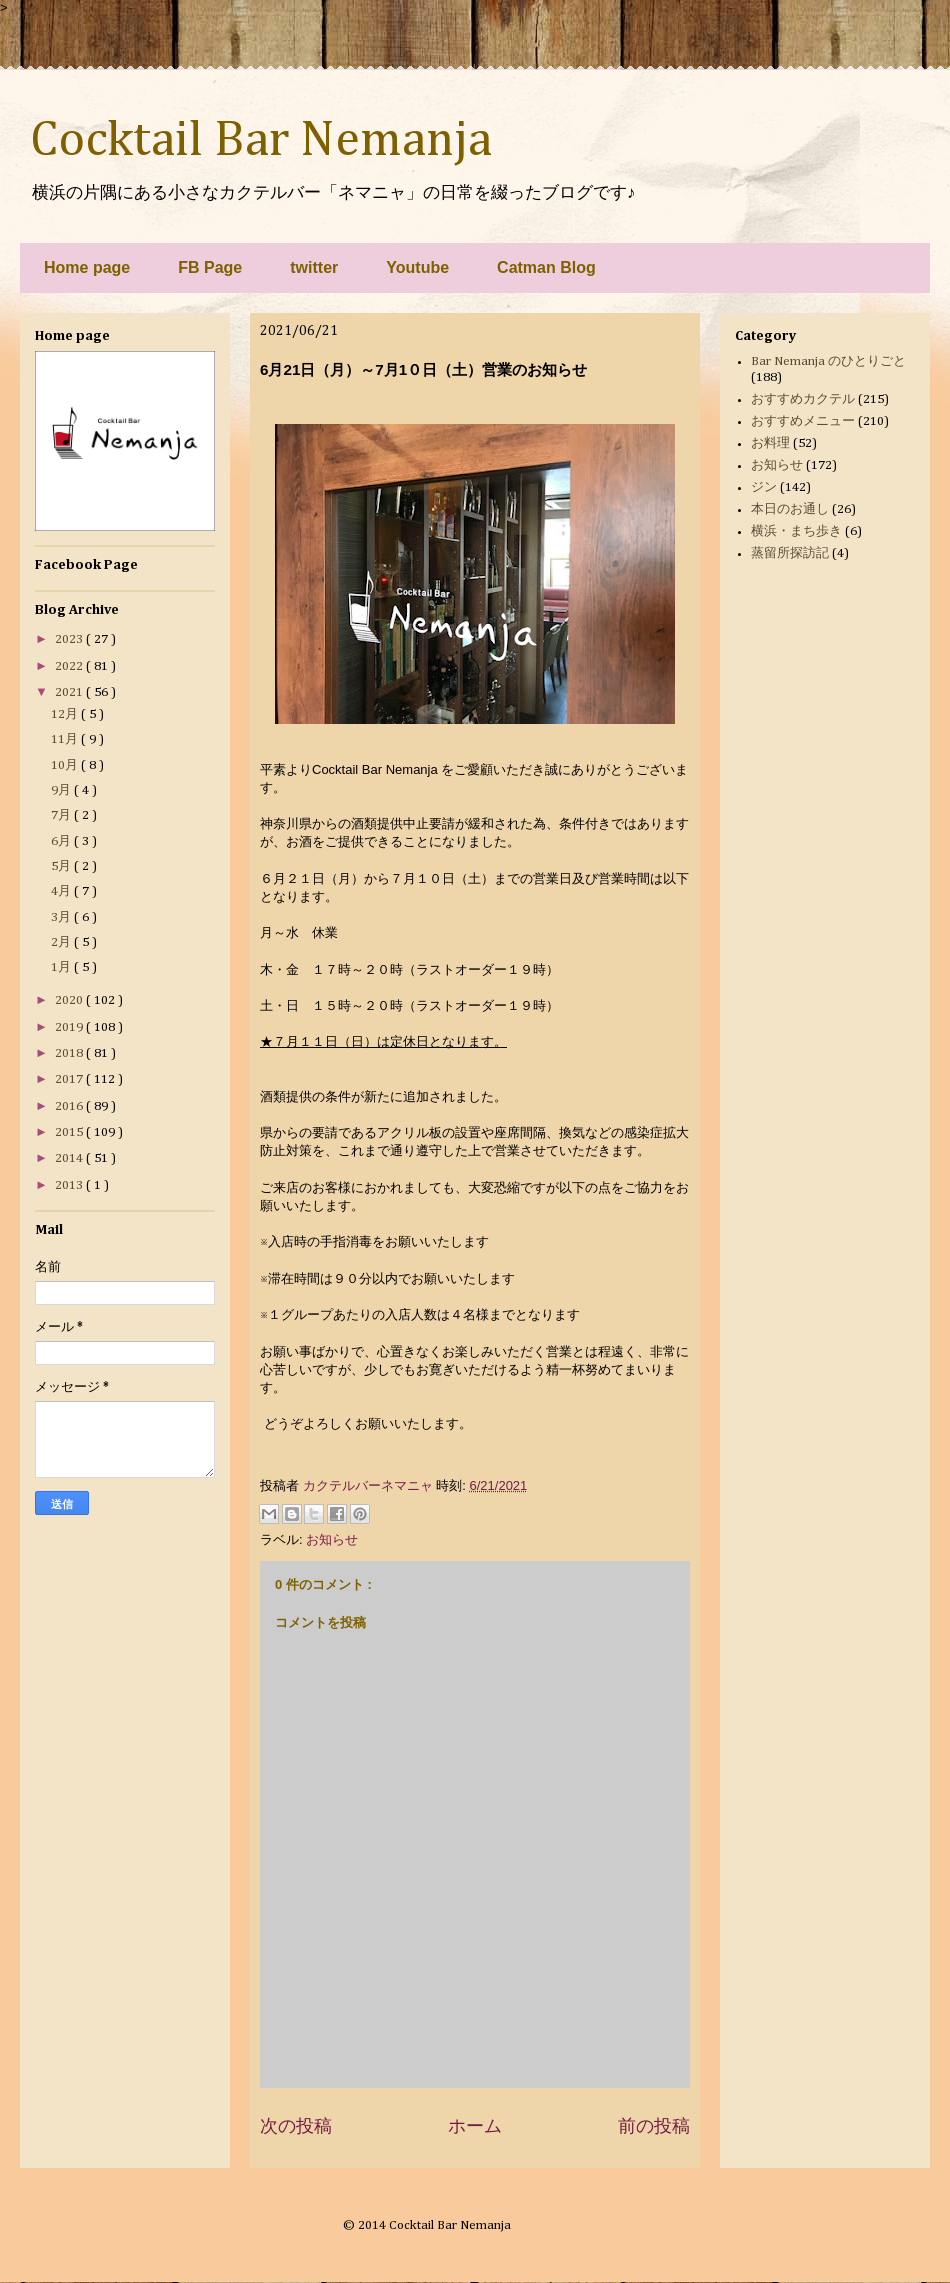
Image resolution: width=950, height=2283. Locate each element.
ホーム (475, 2126)
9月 (62, 790)
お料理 (770, 443)
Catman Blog (546, 267)
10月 (66, 765)
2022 (70, 666)
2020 (70, 1000)
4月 (62, 891)
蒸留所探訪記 (790, 553)
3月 (62, 917)
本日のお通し (790, 509)
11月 (66, 739)
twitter (314, 267)
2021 (70, 692)
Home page (87, 267)
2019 (70, 1027)
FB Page (210, 267)
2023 (70, 639)
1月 (62, 967)
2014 (70, 1158)
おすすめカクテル (803, 399)
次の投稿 (296, 2126)
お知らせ (332, 1539)
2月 (62, 942)
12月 (66, 714)
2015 (70, 1132)
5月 (62, 866)
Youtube (417, 267)
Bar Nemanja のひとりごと (828, 361)
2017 (70, 1079)
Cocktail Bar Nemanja (261, 141)
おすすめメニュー (803, 421)
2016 (70, 1106)
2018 (70, 1053)
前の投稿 (654, 2126)
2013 (70, 1185)
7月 (62, 815)
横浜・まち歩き (796, 531)
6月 (62, 841)
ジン (764, 487)
